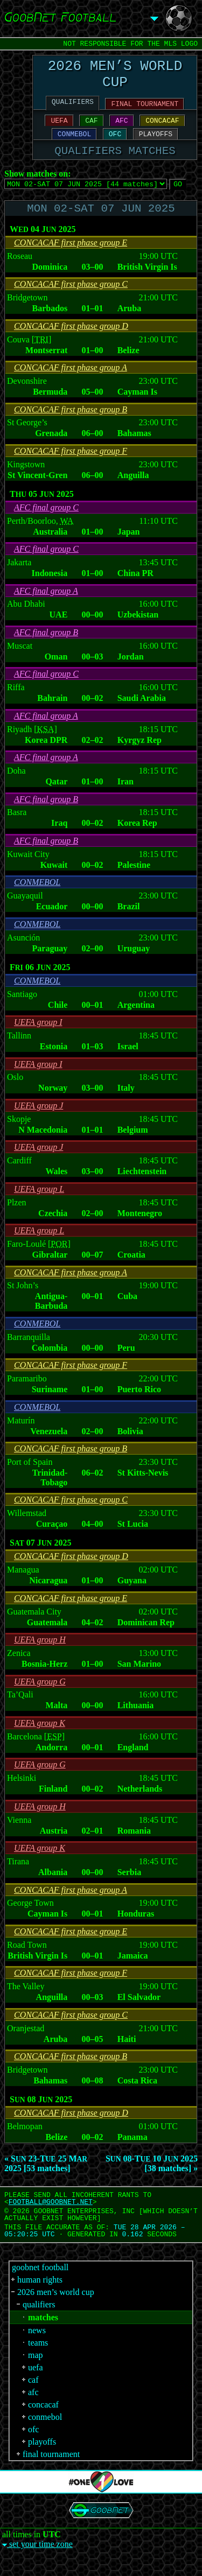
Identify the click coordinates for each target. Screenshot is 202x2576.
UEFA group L (39, 1207)
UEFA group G (40, 1699)
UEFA (59, 130)
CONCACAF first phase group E (70, 260)
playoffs (42, 2460)
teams (38, 2361)
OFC (115, 145)
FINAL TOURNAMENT (144, 111)
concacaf (43, 2422)
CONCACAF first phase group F (70, 469)
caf (33, 2398)
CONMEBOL (74, 145)
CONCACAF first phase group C (71, 302)
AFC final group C (46, 525)
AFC (121, 130)
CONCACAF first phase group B (70, 427)
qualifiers (39, 2322)
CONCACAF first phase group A (70, 385)
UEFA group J (38, 1123)
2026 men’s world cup (55, 2310)
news (37, 2348)
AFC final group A (46, 609)
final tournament (51, 2472)
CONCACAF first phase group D (71, 344)
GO (177, 199)
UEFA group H (40, 1657)
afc (33, 2410)
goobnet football (40, 2285)
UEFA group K (39, 1741)
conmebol (45, 2435)
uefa (35, 2385)
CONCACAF (162, 130)
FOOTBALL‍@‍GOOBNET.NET (51, 2220)
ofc (33, 2447)
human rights (39, 2298)
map (35, 2373)
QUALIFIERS (73, 109)
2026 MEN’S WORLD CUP (115, 77)
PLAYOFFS (155, 145)
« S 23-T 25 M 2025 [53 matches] (45, 2181)
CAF (91, 130)
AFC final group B (46, 650)
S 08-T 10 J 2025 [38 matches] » (152, 2181)
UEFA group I (38, 1040)
